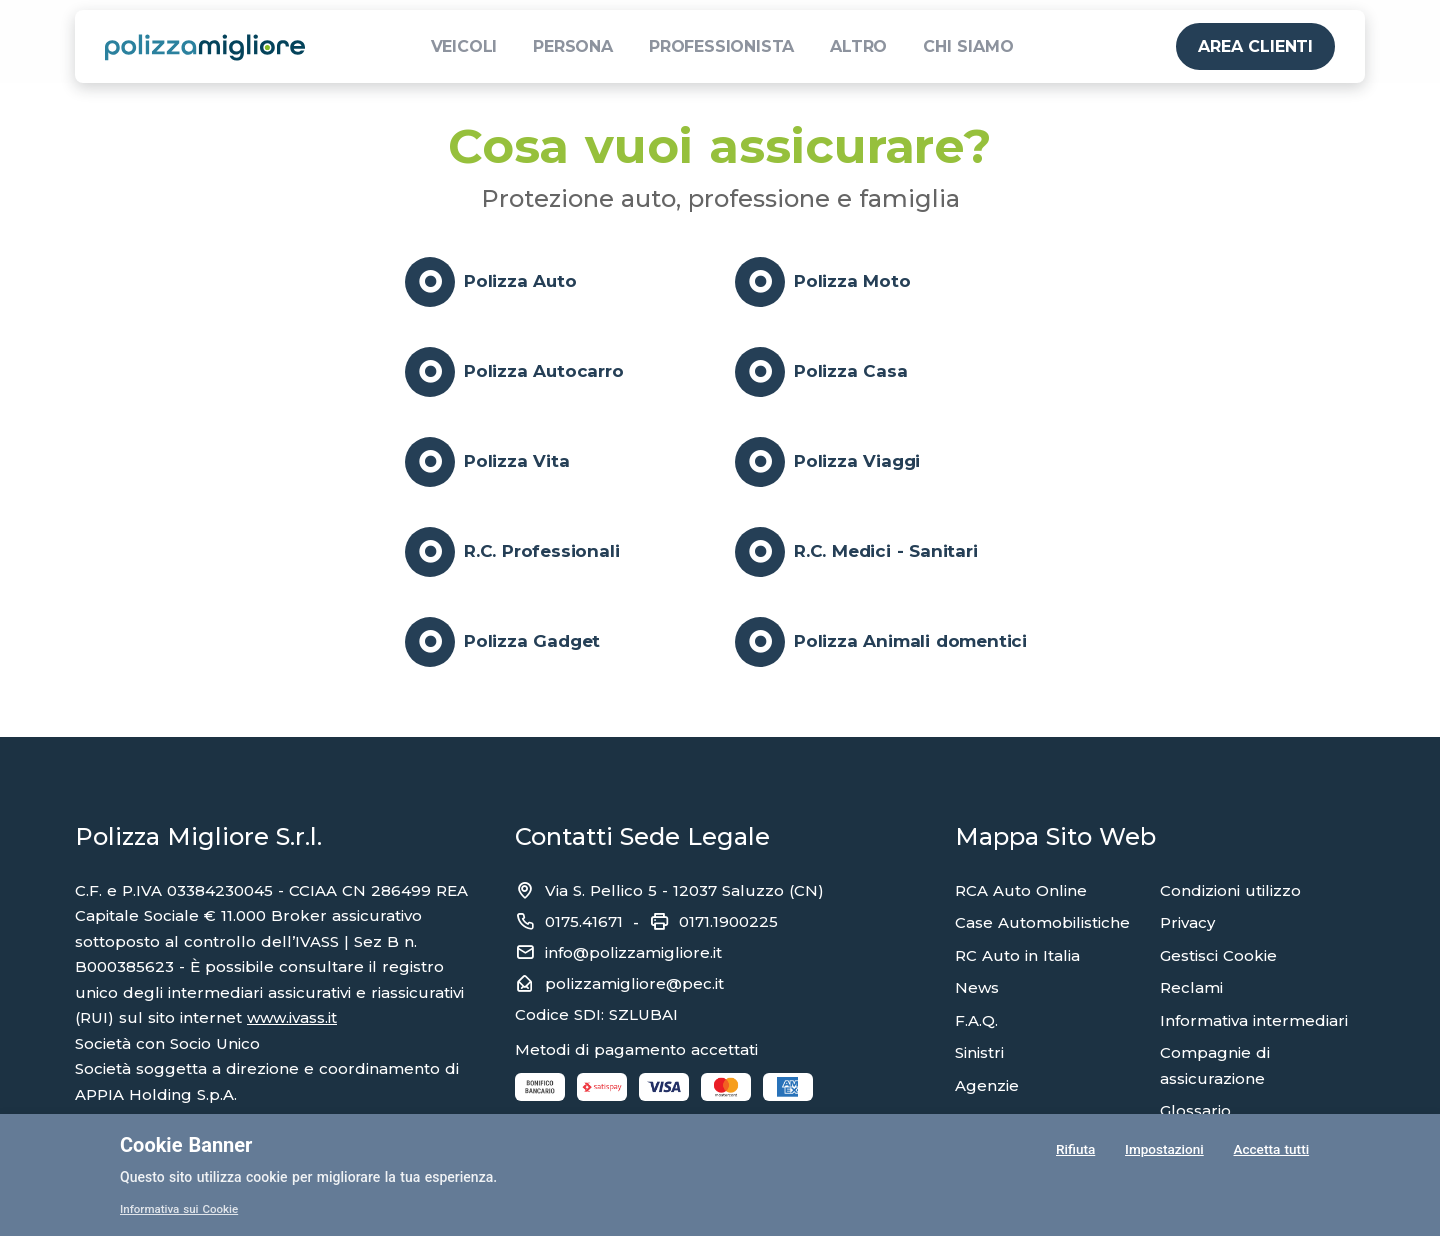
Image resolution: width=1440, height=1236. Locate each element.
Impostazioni (1163, 1150)
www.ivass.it (292, 1017)
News (977, 987)
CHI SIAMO (968, 46)
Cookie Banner (186, 1145)
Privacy (1187, 922)
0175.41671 (584, 921)
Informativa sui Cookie (181, 1209)
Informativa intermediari (1254, 1020)
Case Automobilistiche (1042, 922)
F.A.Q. (976, 1020)
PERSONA (573, 46)
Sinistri (979, 1052)
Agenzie (987, 1085)
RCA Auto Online (1021, 890)
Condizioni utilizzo (1230, 890)
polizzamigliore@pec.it (634, 983)
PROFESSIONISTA (721, 46)
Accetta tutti (1271, 1150)
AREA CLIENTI (1255, 46)
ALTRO (858, 46)
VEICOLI (464, 46)
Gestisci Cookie (1218, 955)
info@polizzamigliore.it (633, 952)
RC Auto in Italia (1017, 955)
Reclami (1191, 987)
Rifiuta (1074, 1150)
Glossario (1195, 1110)
